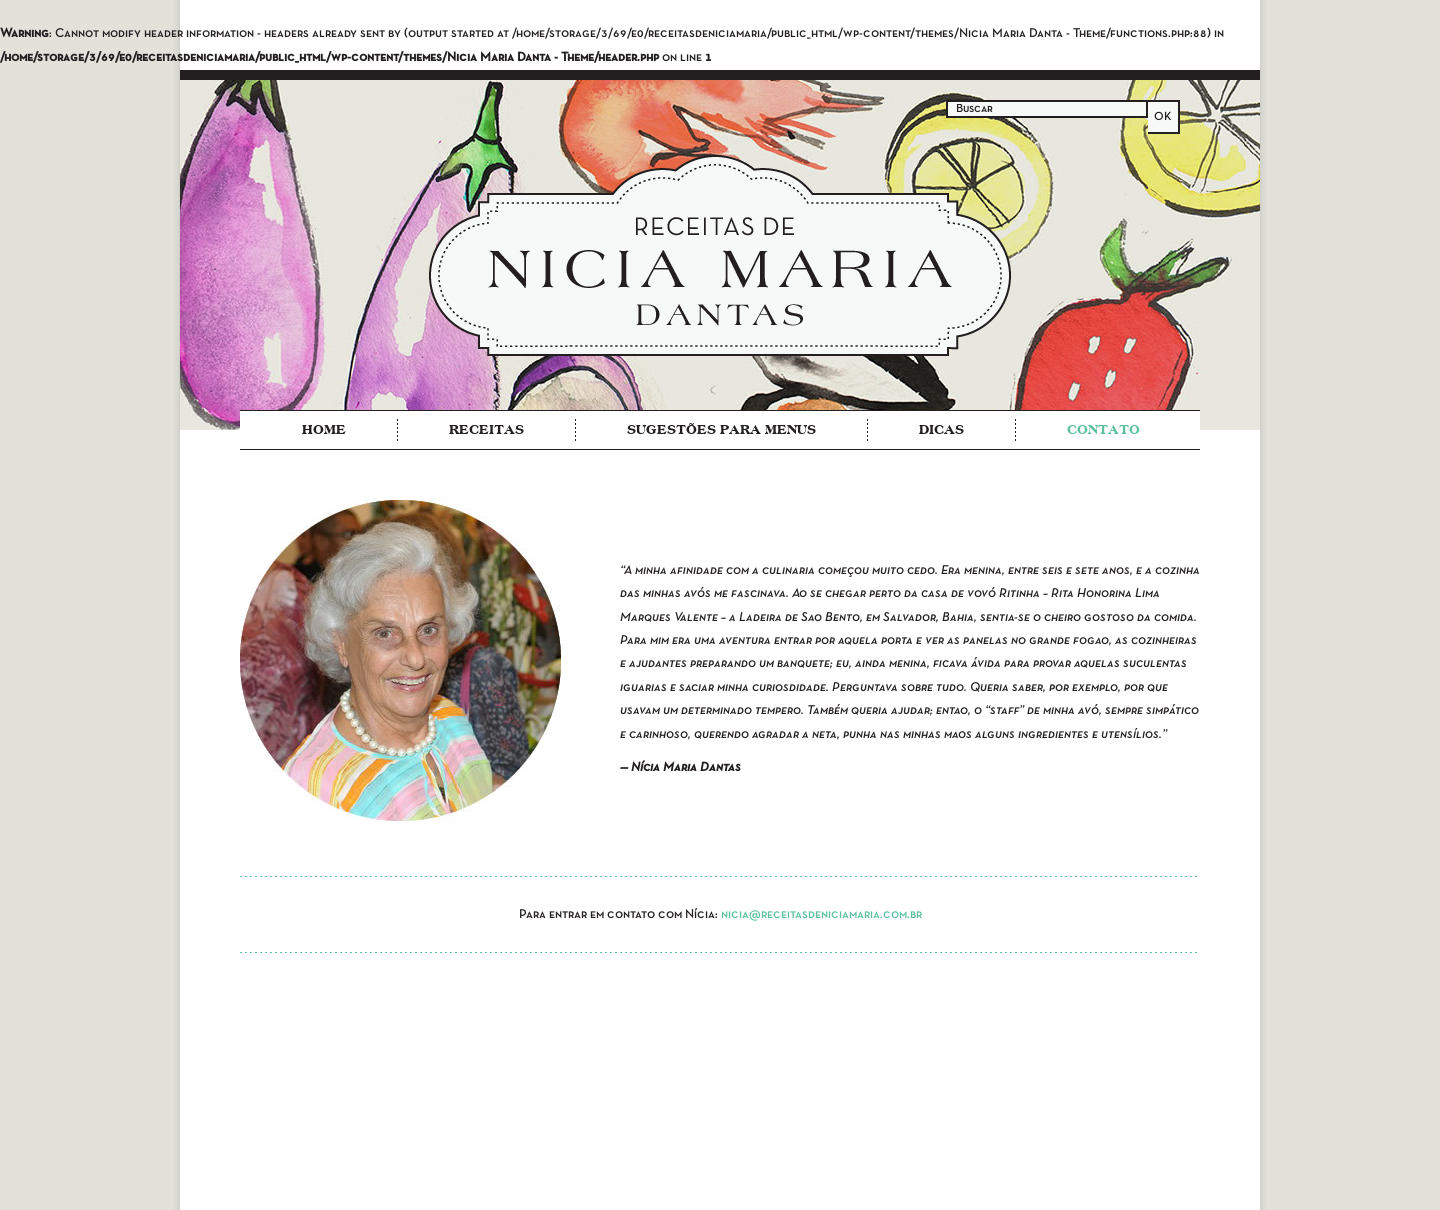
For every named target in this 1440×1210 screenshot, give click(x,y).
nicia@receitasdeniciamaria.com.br (821, 915)
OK (1163, 117)
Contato (1103, 429)
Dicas (941, 429)
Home (324, 429)
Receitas (486, 429)
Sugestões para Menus (721, 429)
